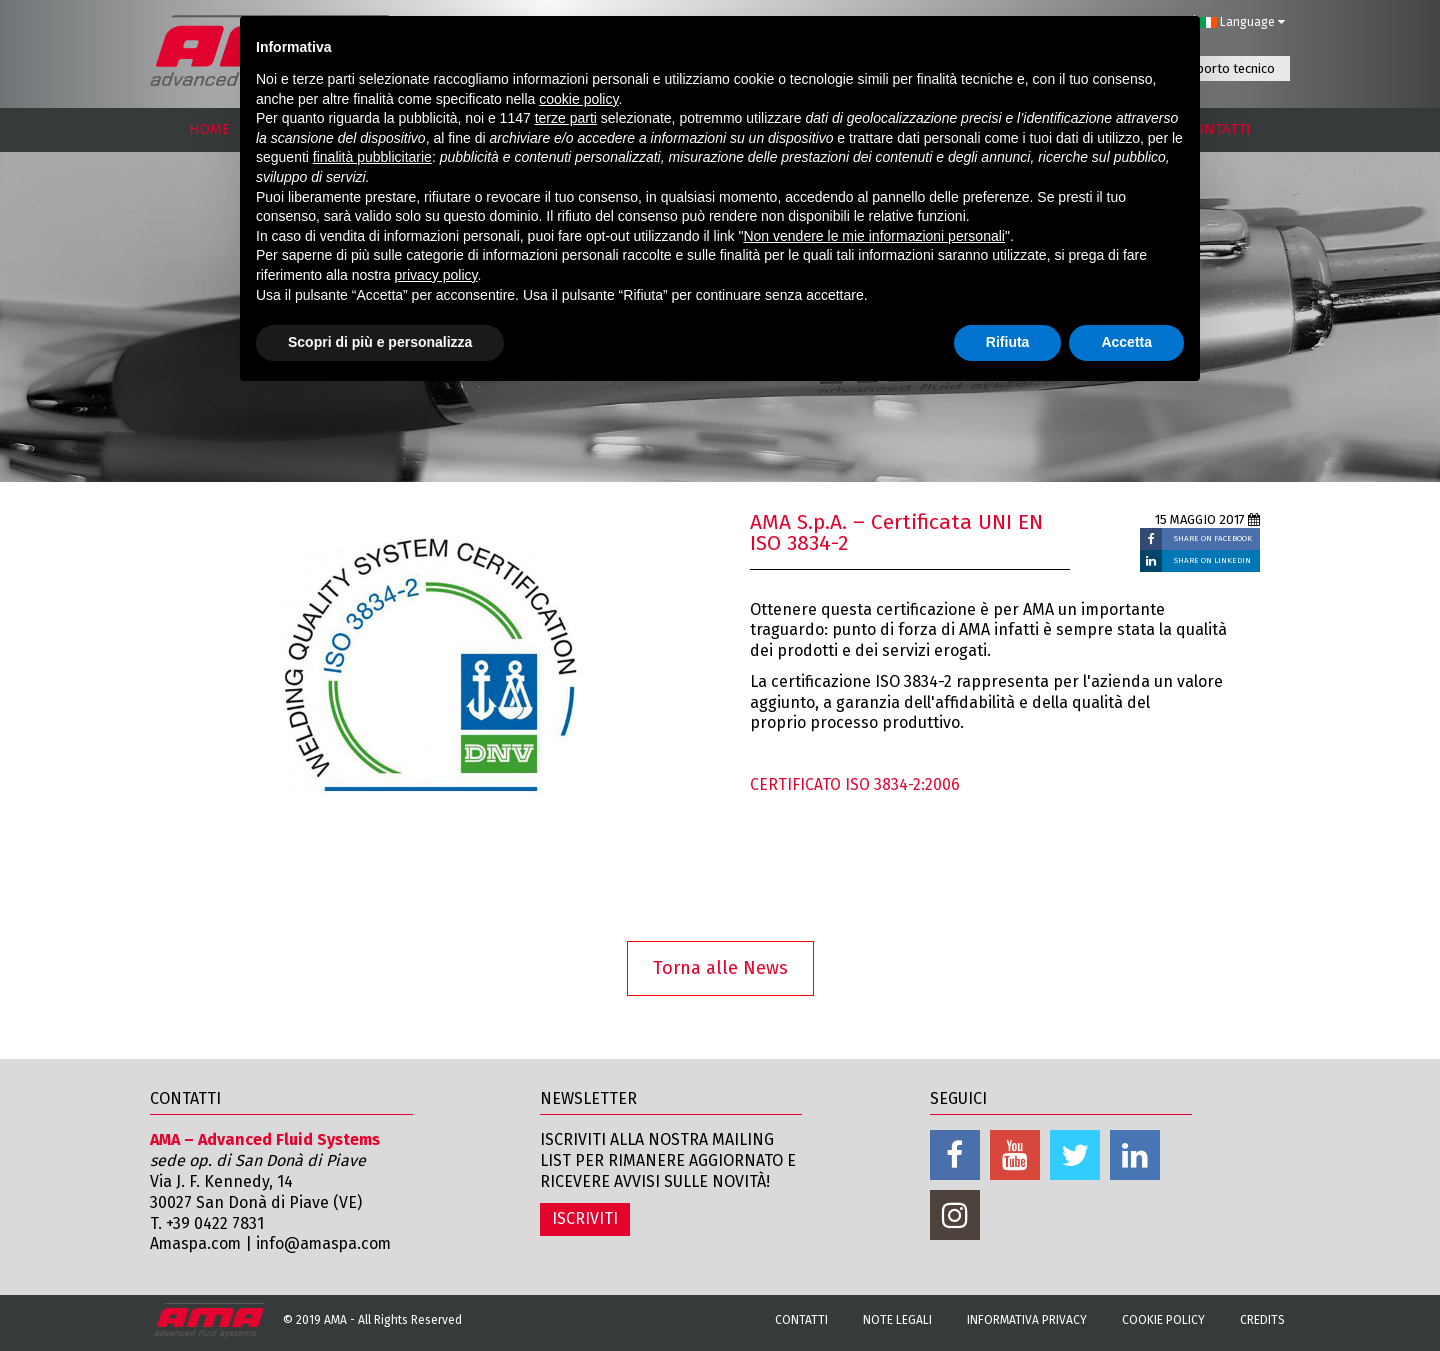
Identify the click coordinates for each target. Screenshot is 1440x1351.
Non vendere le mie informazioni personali (873, 236)
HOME (209, 129)
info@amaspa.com (328, 1243)
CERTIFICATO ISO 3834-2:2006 (855, 784)
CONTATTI (1218, 129)
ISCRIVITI (585, 1218)
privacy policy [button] (436, 275)
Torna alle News (720, 968)
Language (1242, 22)
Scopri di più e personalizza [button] (380, 342)
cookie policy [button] (578, 99)
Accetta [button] (1126, 342)
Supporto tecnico (1225, 68)
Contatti (801, 1320)
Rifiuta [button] (1008, 342)
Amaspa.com (197, 1243)
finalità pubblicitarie (372, 157)
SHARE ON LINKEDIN (1212, 560)
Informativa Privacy (1027, 1320)
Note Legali (897, 1320)
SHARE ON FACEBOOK (1213, 538)
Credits (1262, 1320)
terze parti (566, 118)
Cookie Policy (1163, 1320)
